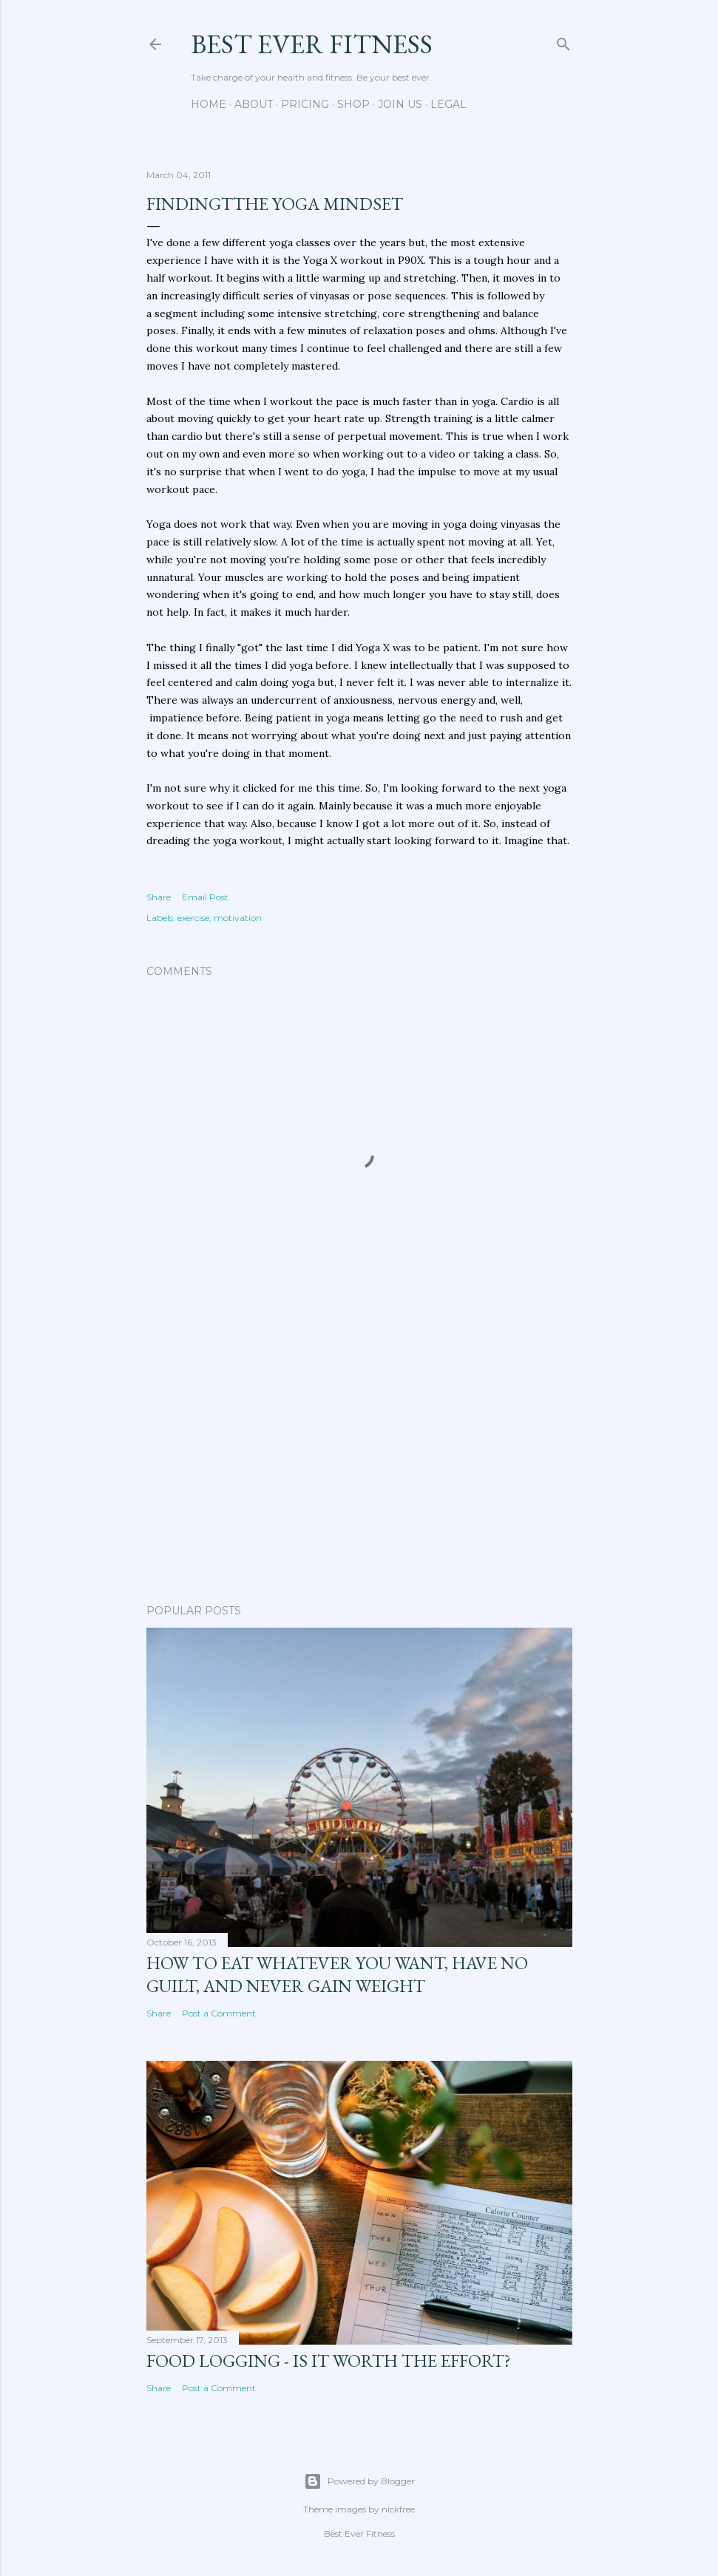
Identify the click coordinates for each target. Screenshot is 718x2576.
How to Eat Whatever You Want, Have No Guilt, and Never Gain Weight (337, 1974)
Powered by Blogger (359, 2481)
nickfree (398, 2509)
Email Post (205, 897)
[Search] (563, 41)
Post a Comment (219, 2013)
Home (208, 104)
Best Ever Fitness (312, 44)
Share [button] (158, 897)
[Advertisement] (359, 1463)
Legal (448, 104)
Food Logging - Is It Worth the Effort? (328, 2360)
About (253, 104)
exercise (193, 917)
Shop (353, 104)
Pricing (305, 104)
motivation (238, 917)
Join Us (400, 104)
